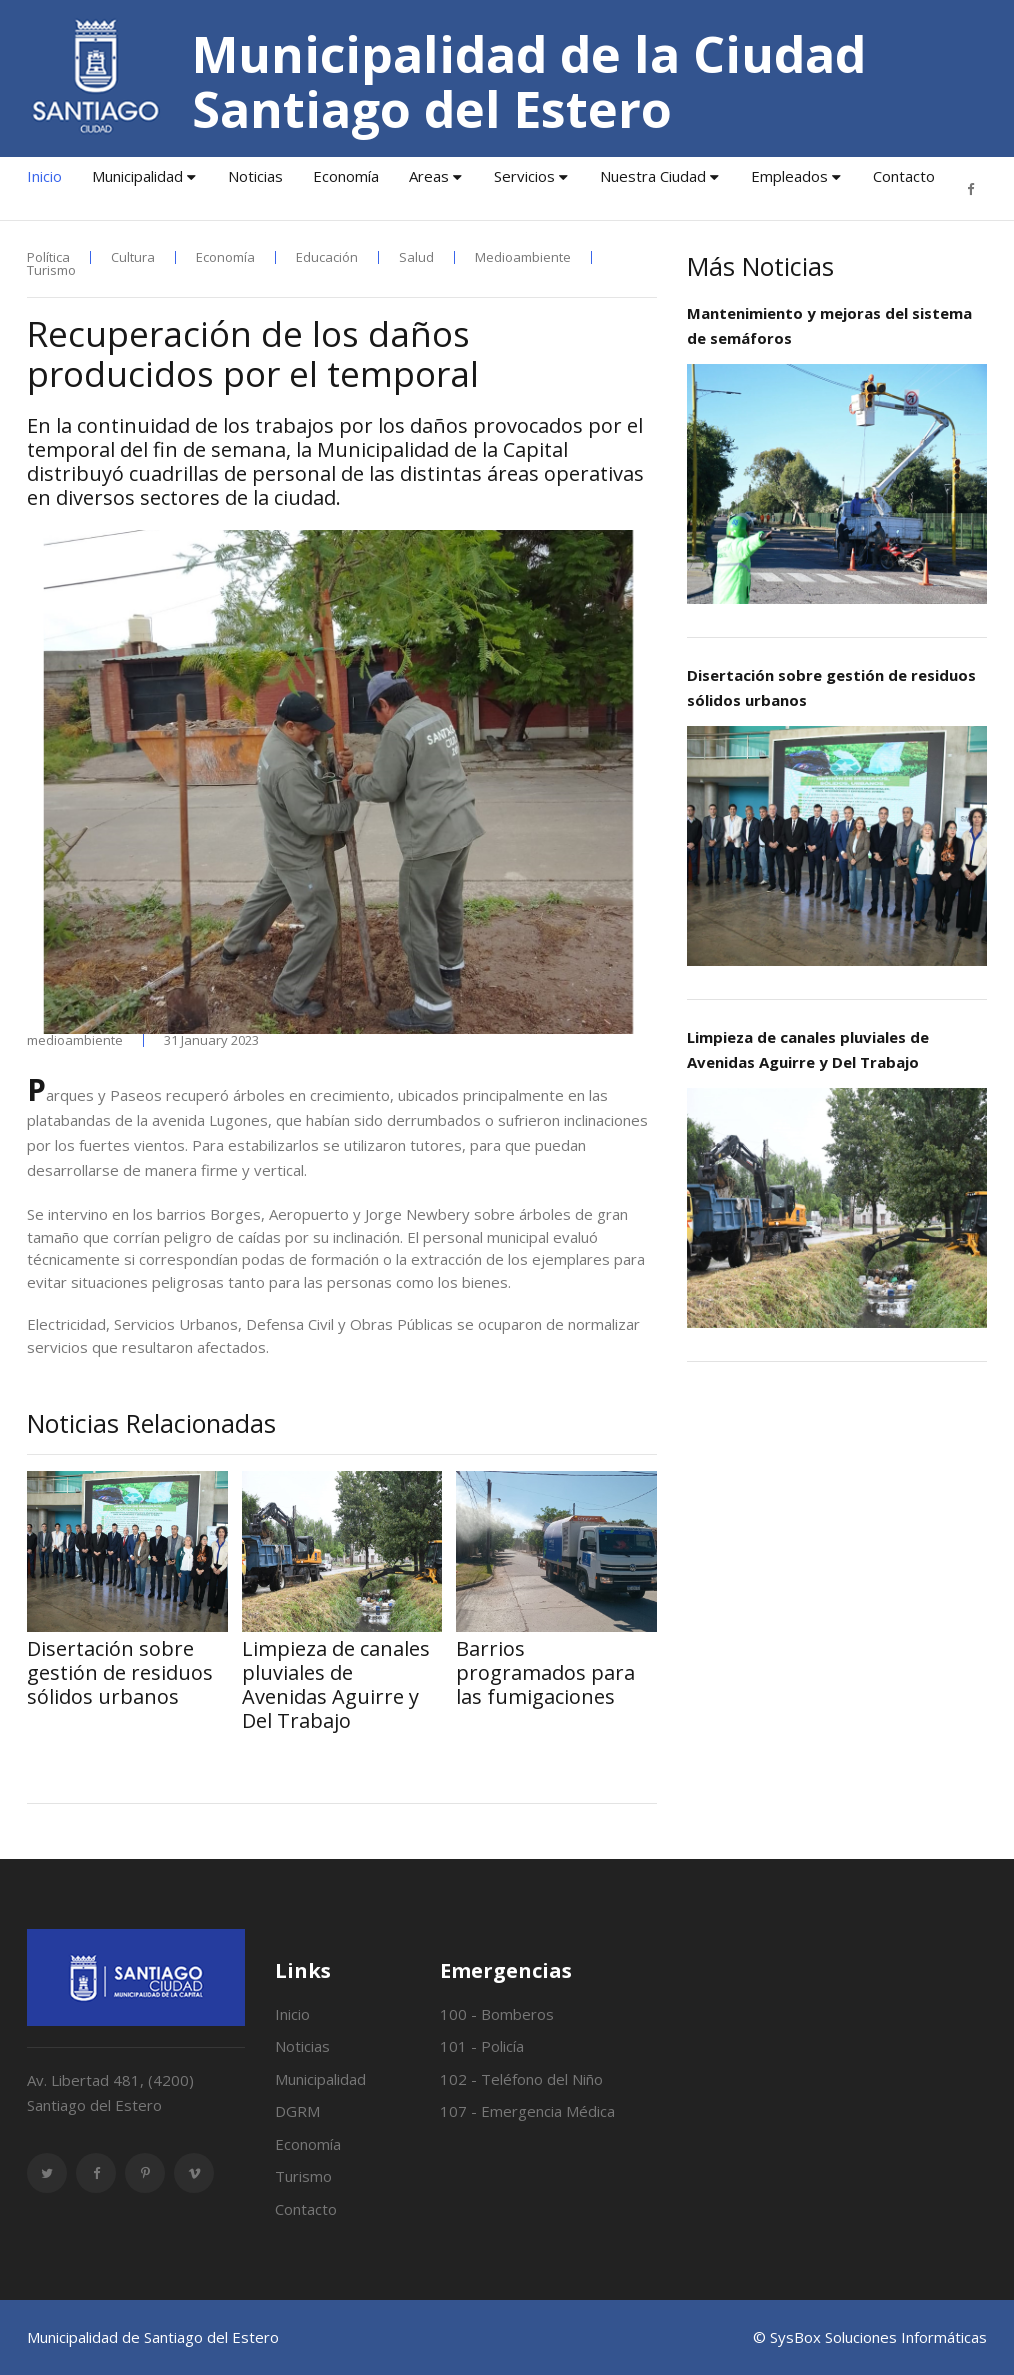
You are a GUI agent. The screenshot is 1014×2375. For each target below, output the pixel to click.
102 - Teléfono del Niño (521, 2079)
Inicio (44, 176)
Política (48, 257)
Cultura (133, 257)
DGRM (297, 2111)
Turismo (51, 270)
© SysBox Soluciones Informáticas (870, 2337)
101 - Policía (482, 2046)
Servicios (524, 176)
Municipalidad (137, 176)
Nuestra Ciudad (653, 176)
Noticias (255, 176)
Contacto (904, 176)
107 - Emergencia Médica (527, 2111)
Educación (327, 257)
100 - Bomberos (497, 2014)
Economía (346, 176)
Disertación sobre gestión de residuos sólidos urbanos (831, 687)
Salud (416, 257)
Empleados (789, 176)
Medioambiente (523, 257)
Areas (429, 176)
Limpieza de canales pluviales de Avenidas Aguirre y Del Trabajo (808, 1049)
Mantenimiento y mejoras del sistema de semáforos (829, 325)
